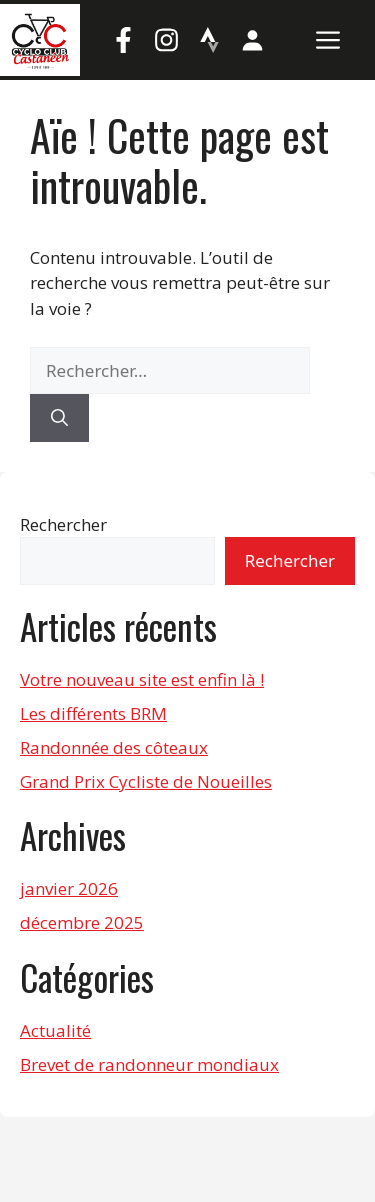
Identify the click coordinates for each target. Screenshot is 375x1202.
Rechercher (63, 524)
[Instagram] (166, 40)
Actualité (55, 1030)
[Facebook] (123, 40)
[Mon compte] (252, 40)
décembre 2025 (82, 922)
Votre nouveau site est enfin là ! (142, 679)
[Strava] (209, 40)
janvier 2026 (69, 888)
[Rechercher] (59, 418)
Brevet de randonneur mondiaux (149, 1064)
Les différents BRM (93, 713)
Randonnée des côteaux (114, 747)
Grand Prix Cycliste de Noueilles (146, 781)
